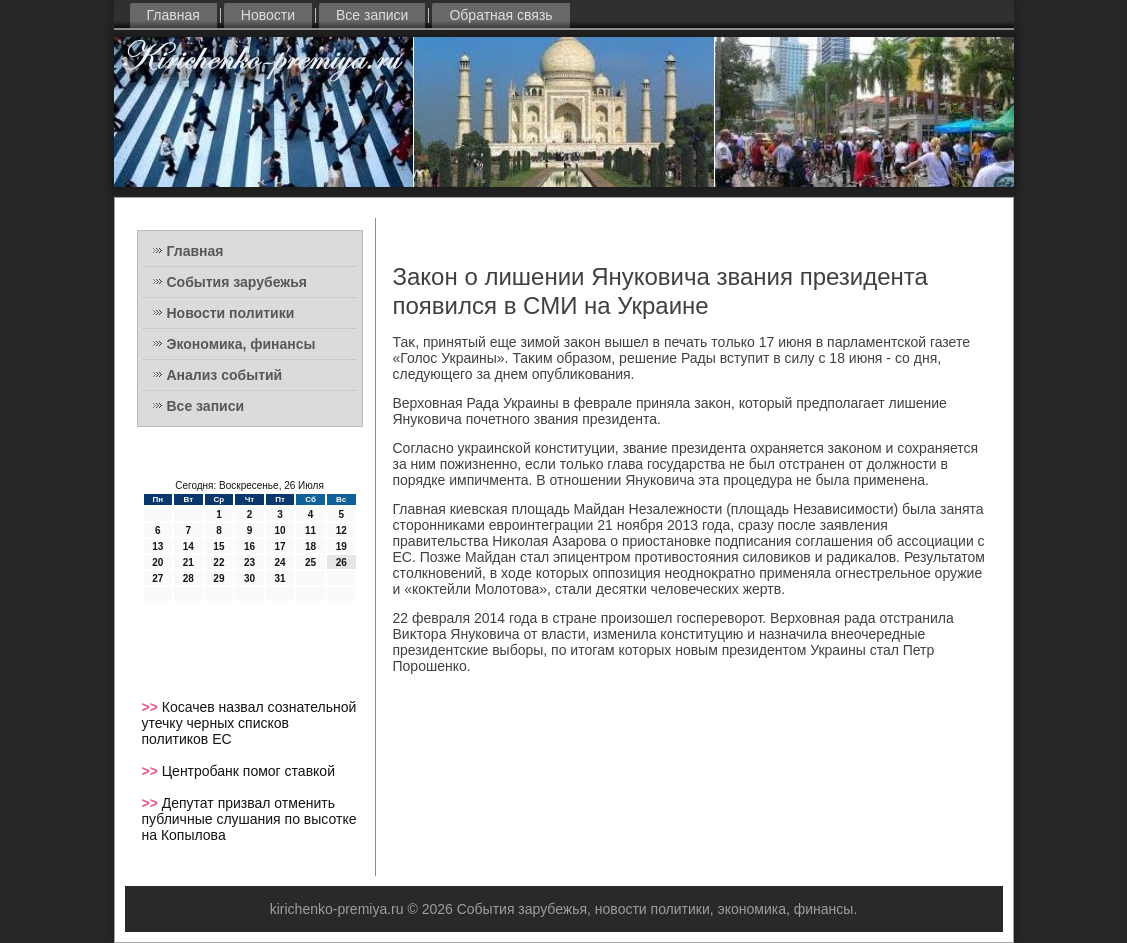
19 (341, 546)
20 (157, 562)
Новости (268, 15)
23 (249, 562)
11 (310, 530)
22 (218, 562)
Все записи (372, 15)
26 (341, 562)
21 (188, 562)
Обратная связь (500, 15)
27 (157, 578)
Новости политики (231, 313)
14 (188, 546)
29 (218, 578)
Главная (173, 15)
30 (249, 578)
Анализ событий (225, 375)
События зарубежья (237, 282)
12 (341, 530)
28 (188, 578)
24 (279, 562)
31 (279, 578)
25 (310, 562)
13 (157, 546)
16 (249, 546)
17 (279, 546)
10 (279, 530)
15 (218, 546)
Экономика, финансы (241, 344)
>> (152, 707)
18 (310, 546)
